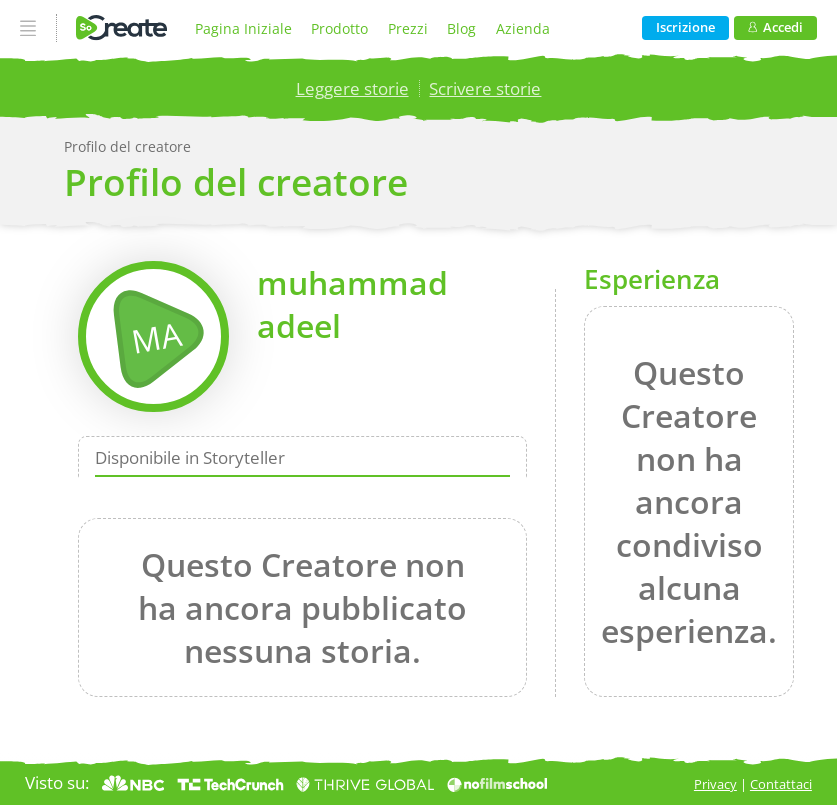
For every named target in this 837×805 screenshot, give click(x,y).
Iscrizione (685, 27)
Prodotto (339, 28)
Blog (461, 28)
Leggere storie (352, 88)
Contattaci (781, 784)
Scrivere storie (485, 88)
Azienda (523, 28)
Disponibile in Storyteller (190, 456)
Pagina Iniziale (243, 28)
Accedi (776, 27)
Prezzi (408, 28)
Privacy (715, 784)
